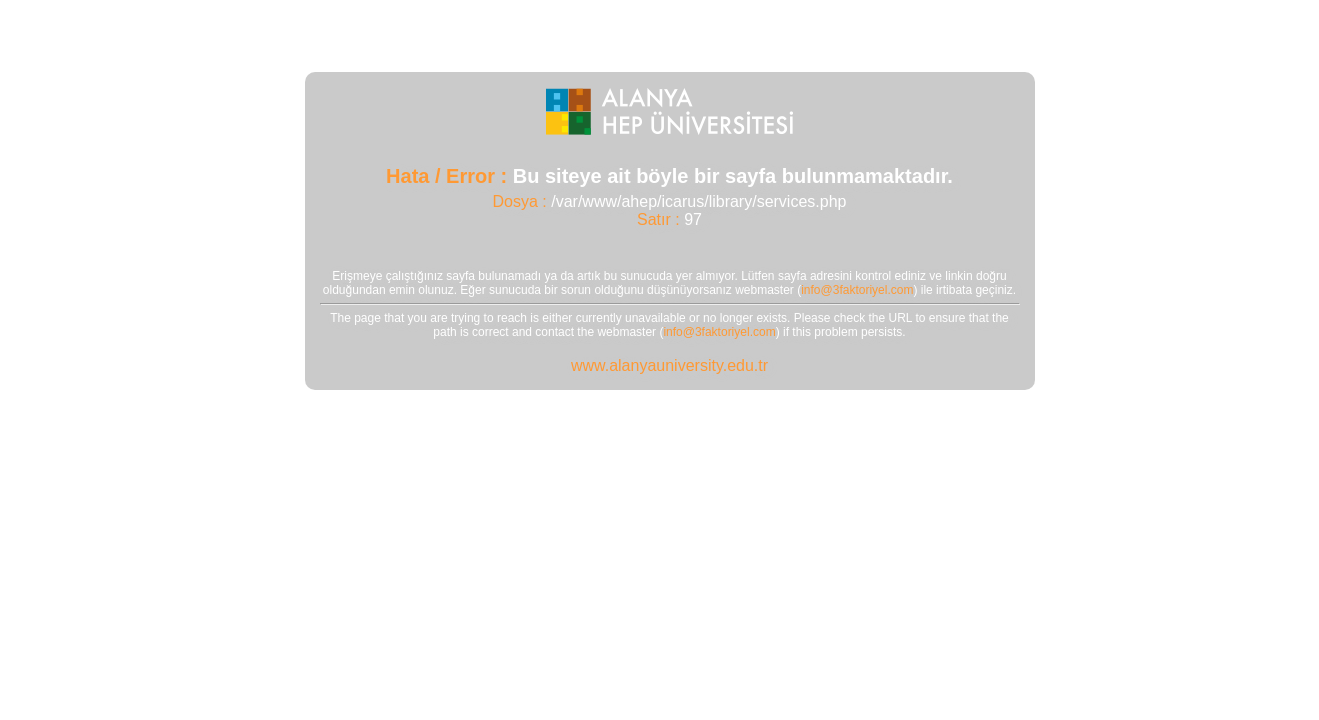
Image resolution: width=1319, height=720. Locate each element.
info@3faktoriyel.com (857, 290)
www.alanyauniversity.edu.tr (669, 365)
